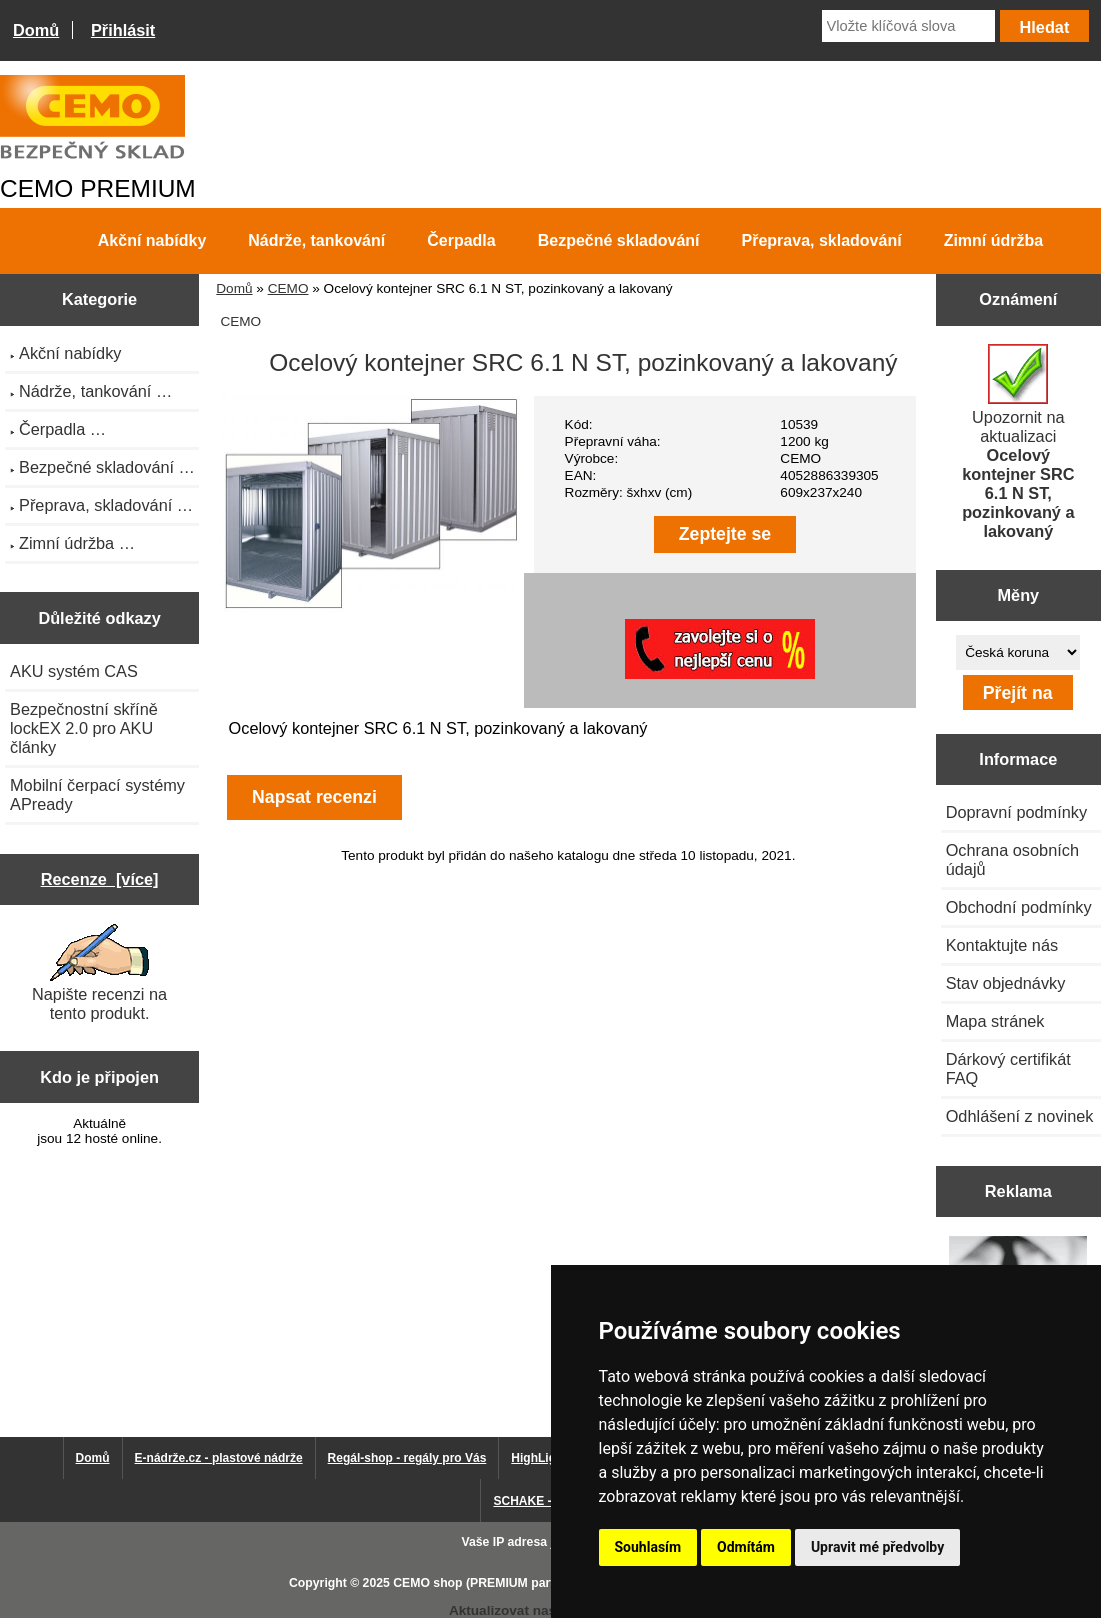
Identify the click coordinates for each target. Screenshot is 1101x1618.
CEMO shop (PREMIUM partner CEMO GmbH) (525, 1583)
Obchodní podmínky (1019, 907)
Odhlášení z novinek (1020, 1116)
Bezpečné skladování (619, 240)
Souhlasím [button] (648, 1547)
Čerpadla (461, 240)
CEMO (288, 288)
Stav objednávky (1006, 983)
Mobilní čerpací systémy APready (97, 794)
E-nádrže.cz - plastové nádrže (219, 1458)
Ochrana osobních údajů (1012, 859)
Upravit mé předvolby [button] (877, 1547)
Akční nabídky (152, 240)
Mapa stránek (995, 1021)
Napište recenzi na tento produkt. (99, 973)
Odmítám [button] (746, 1547)
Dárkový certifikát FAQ (1008, 1068)
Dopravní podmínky (1016, 812)
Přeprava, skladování (822, 240)
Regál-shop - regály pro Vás (407, 1458)
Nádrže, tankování (316, 240)
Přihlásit (123, 30)
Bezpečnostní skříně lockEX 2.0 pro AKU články (84, 728)
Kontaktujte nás (1002, 945)
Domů (36, 30)
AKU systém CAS (74, 671)
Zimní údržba (994, 240)
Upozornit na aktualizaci (1018, 442)
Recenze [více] (100, 879)
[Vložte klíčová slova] (908, 26)
